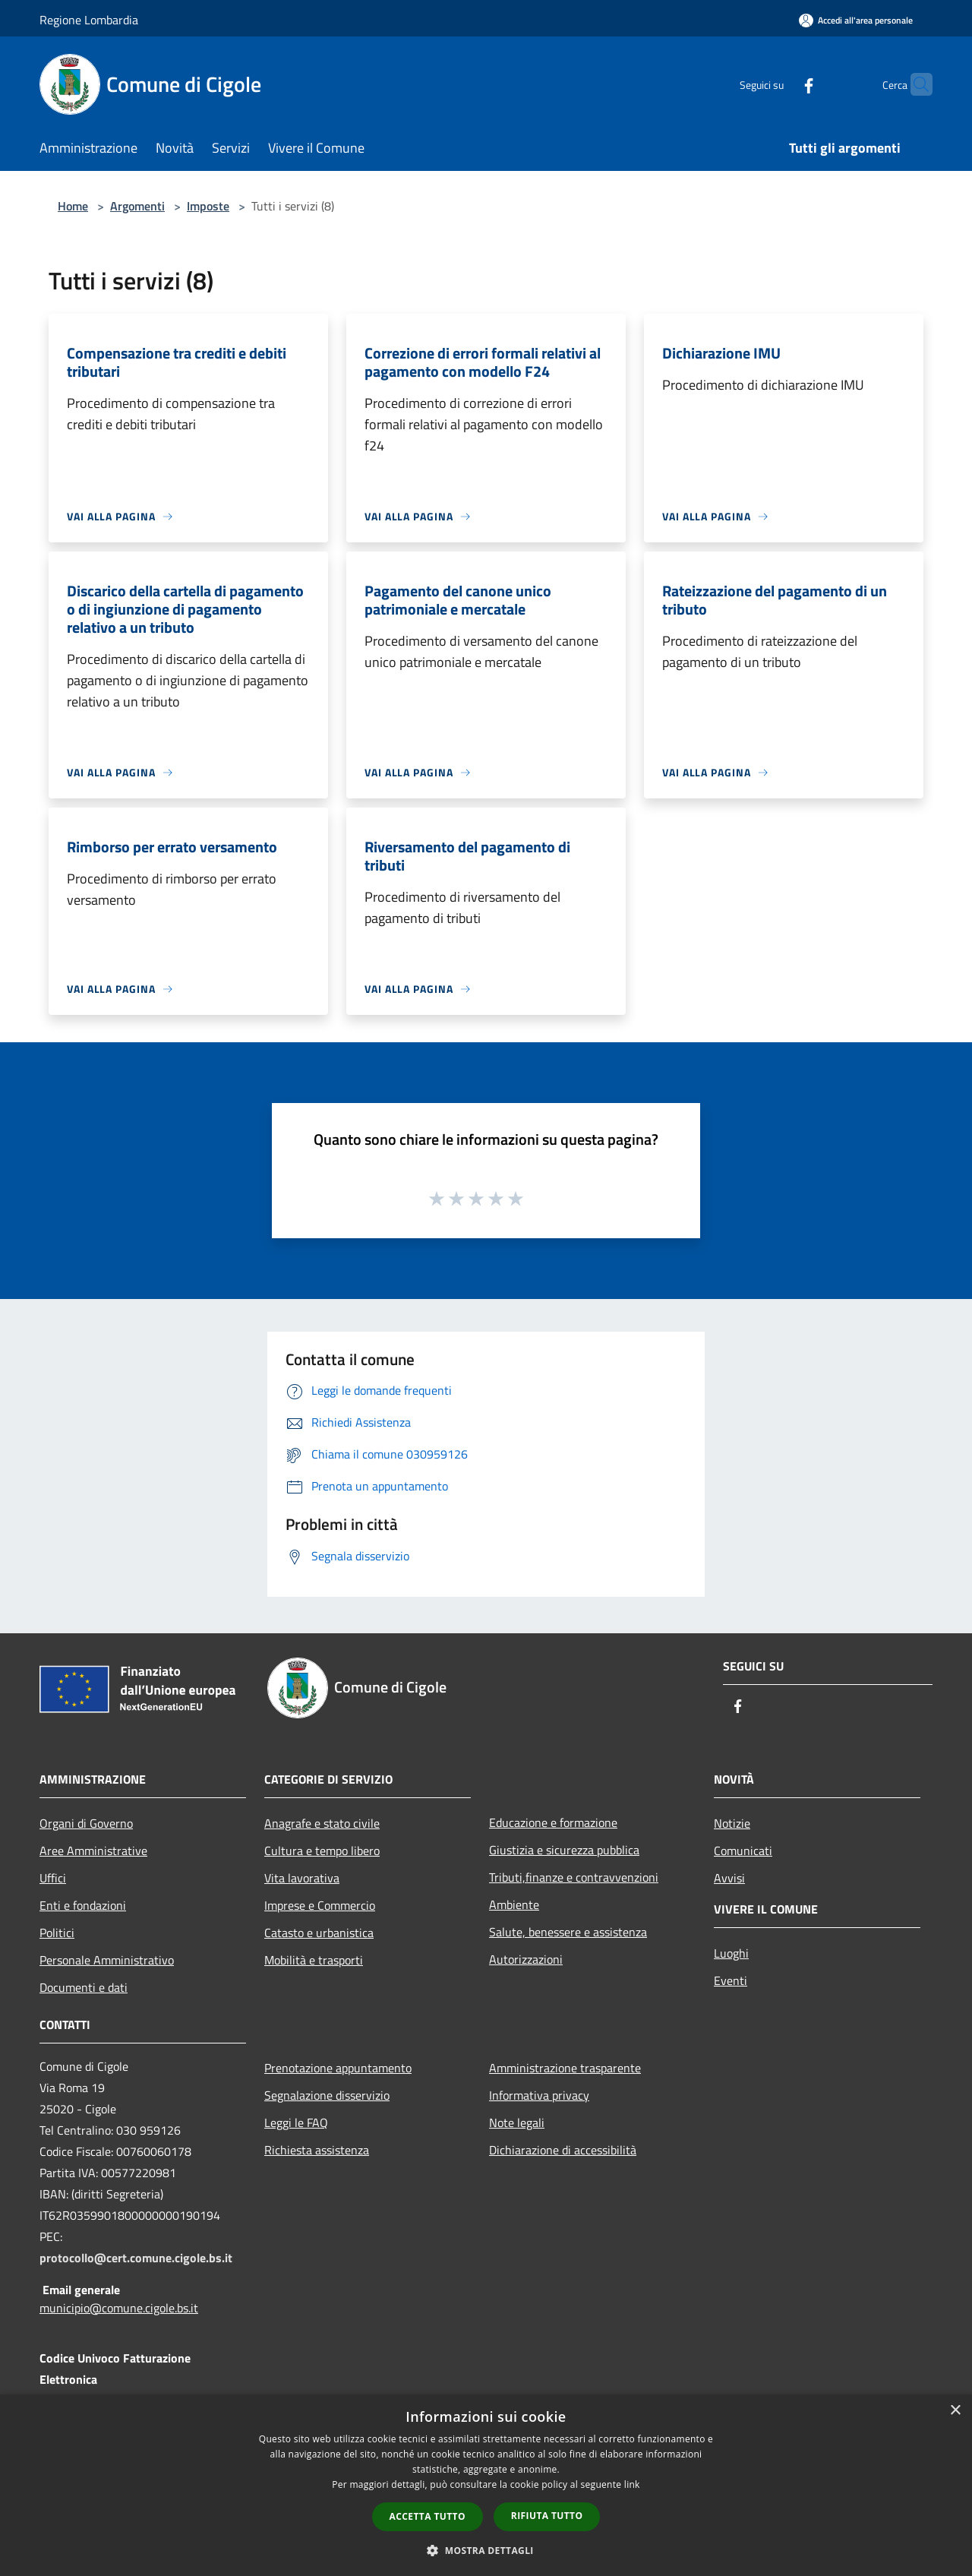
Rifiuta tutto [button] (547, 2515)
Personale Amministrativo (106, 1960)
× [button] (955, 2410)
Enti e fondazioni (82, 1905)
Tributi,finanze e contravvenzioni (573, 1877)
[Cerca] (914, 84)
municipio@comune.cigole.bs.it (118, 2308)
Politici (56, 1932)
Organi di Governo (86, 1823)
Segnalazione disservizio (327, 2095)
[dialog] (486, 2485)
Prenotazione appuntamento (338, 2068)
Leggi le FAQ (296, 2122)
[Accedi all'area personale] (856, 20)
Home (73, 206)
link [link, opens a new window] (632, 2484)
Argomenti (137, 206)
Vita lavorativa (301, 1878)
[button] (486, 2550)
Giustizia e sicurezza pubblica (564, 1850)
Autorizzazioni (526, 1959)
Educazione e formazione (553, 1822)
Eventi (730, 1980)
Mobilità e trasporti (313, 1960)
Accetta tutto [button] (427, 2516)
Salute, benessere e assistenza (568, 1932)
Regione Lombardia (88, 20)
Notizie (732, 1823)
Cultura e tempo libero (322, 1850)
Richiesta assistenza (316, 2150)
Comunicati (743, 1850)
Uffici (52, 1878)
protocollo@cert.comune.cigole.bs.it (135, 2258)
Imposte (208, 206)
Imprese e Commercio (319, 1905)
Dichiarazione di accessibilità (562, 2150)
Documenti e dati (83, 1987)
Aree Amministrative (93, 1850)
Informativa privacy (539, 2095)
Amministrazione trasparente (565, 2068)
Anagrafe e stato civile (322, 1823)
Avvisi (729, 1878)
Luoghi (731, 1953)
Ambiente (514, 1904)
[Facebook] (779, 84)
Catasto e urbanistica (319, 1932)
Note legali (516, 2122)
